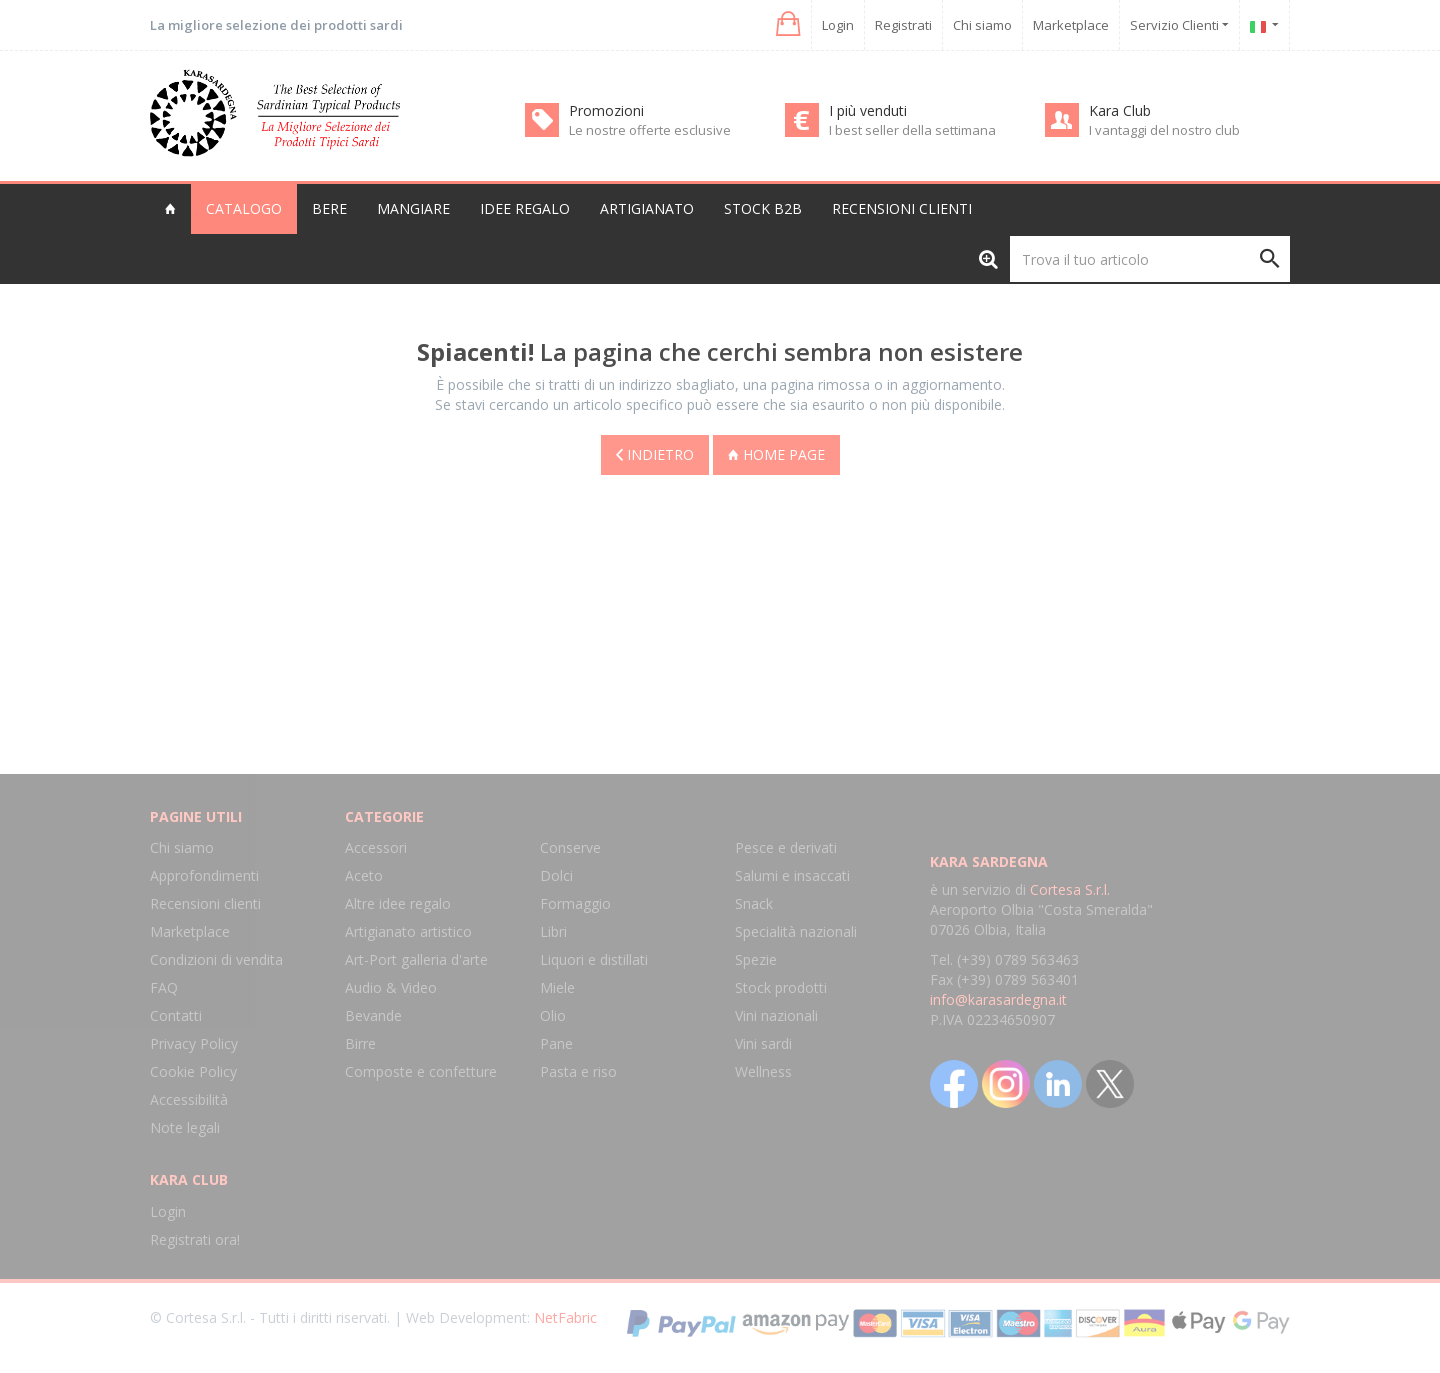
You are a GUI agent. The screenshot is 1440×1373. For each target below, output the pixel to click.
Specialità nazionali (796, 931)
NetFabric (565, 1317)
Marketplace (1071, 25)
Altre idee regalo (398, 903)
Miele (557, 987)
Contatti (176, 1015)
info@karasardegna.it (998, 999)
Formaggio (575, 903)
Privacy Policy (194, 1043)
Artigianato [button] (647, 208)
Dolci (556, 875)
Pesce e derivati (786, 847)
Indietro (655, 454)
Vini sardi (763, 1043)
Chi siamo (982, 25)
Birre (360, 1043)
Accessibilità (189, 1099)
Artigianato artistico (408, 931)
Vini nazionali (776, 1015)
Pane (556, 1043)
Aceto (364, 875)
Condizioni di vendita (216, 959)
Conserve (570, 847)
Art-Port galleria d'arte (416, 959)
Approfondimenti (204, 875)
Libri (553, 931)
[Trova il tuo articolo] (1150, 259)
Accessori (376, 847)
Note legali (185, 1127)
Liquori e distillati (594, 959)
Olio (553, 1015)
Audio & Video (391, 987)
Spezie (756, 959)
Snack (754, 903)
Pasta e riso (578, 1071)
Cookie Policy (193, 1071)
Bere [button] (329, 208)
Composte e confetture (421, 1071)
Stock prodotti (781, 987)
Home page (776, 454)
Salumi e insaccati (792, 875)
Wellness (763, 1071)
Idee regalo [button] (525, 208)
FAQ (164, 987)
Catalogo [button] (244, 208)
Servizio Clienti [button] (1179, 25)
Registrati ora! (195, 1239)
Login (838, 25)
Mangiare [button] (413, 208)
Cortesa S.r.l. (1070, 889)
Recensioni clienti (902, 208)
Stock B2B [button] (763, 208)
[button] (786, 24)
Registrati (903, 25)
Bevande (373, 1015)
